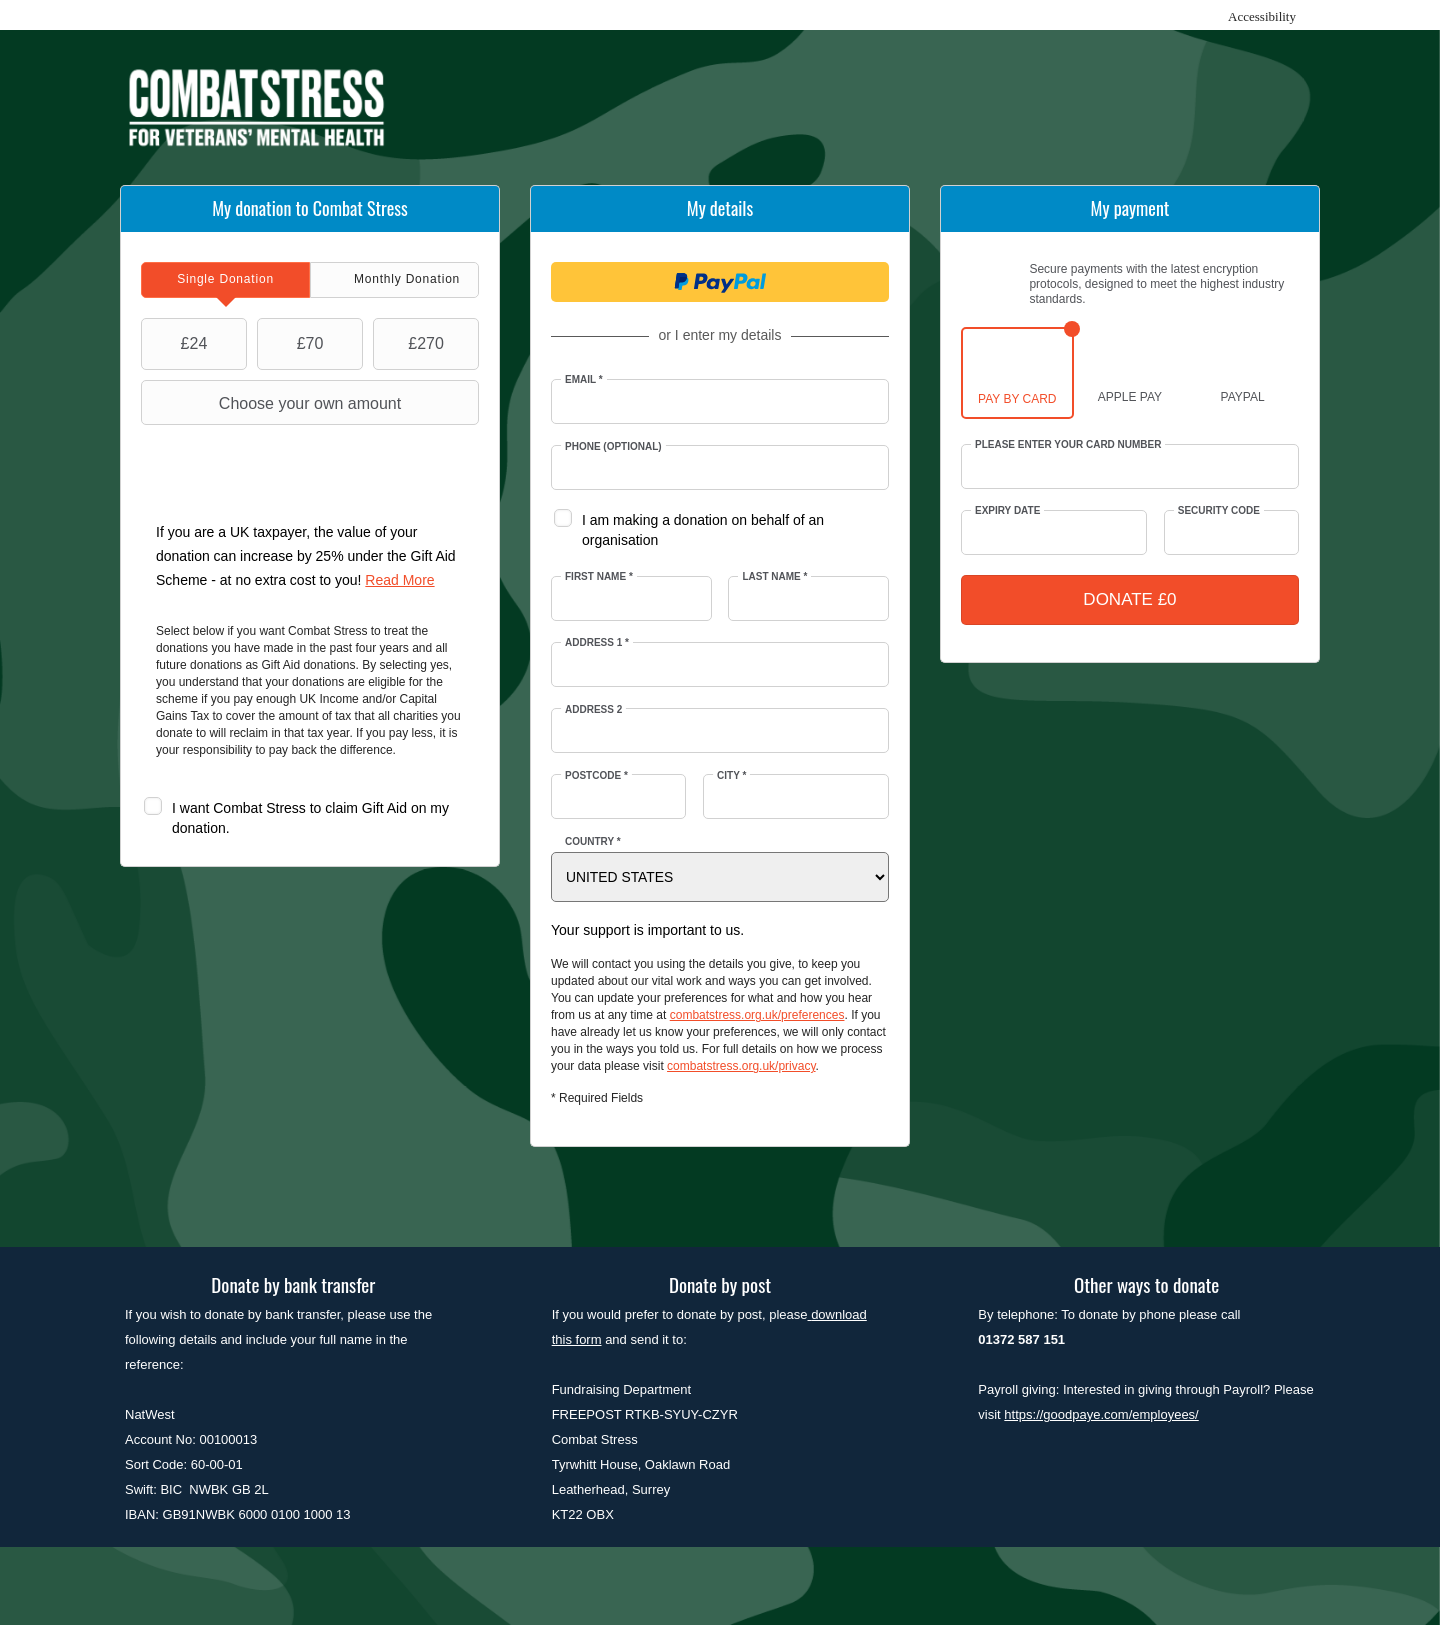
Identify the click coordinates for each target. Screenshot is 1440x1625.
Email (584, 379)
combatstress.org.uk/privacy (741, 1066)
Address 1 (597, 642)
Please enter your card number (1068, 444)
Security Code (1219, 510)
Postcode (596, 775)
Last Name (774, 576)
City (731, 775)
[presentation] (225, 280)
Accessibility (1262, 16)
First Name (599, 576)
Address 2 (593, 709)
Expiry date (1007, 510)
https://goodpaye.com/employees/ (1101, 1414)
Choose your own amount (273, 403)
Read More (399, 580)
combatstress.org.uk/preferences (757, 1015)
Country (593, 841)
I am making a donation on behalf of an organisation (703, 530)
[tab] (225, 280)
